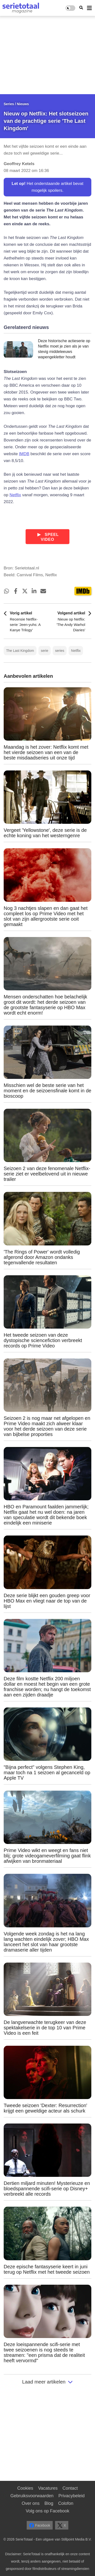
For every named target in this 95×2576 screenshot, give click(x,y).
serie (44, 651)
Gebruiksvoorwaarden (31, 2495)
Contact (70, 2488)
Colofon (65, 2503)
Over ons (30, 2503)
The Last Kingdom (20, 651)
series (59, 651)
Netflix (15, 495)
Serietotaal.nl (27, 568)
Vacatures (48, 2488)
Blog (48, 2503)
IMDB (24, 454)
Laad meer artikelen (47, 2381)
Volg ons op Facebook (47, 2510)
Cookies (25, 2488)
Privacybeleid (72, 2495)
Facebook (39, 2525)
